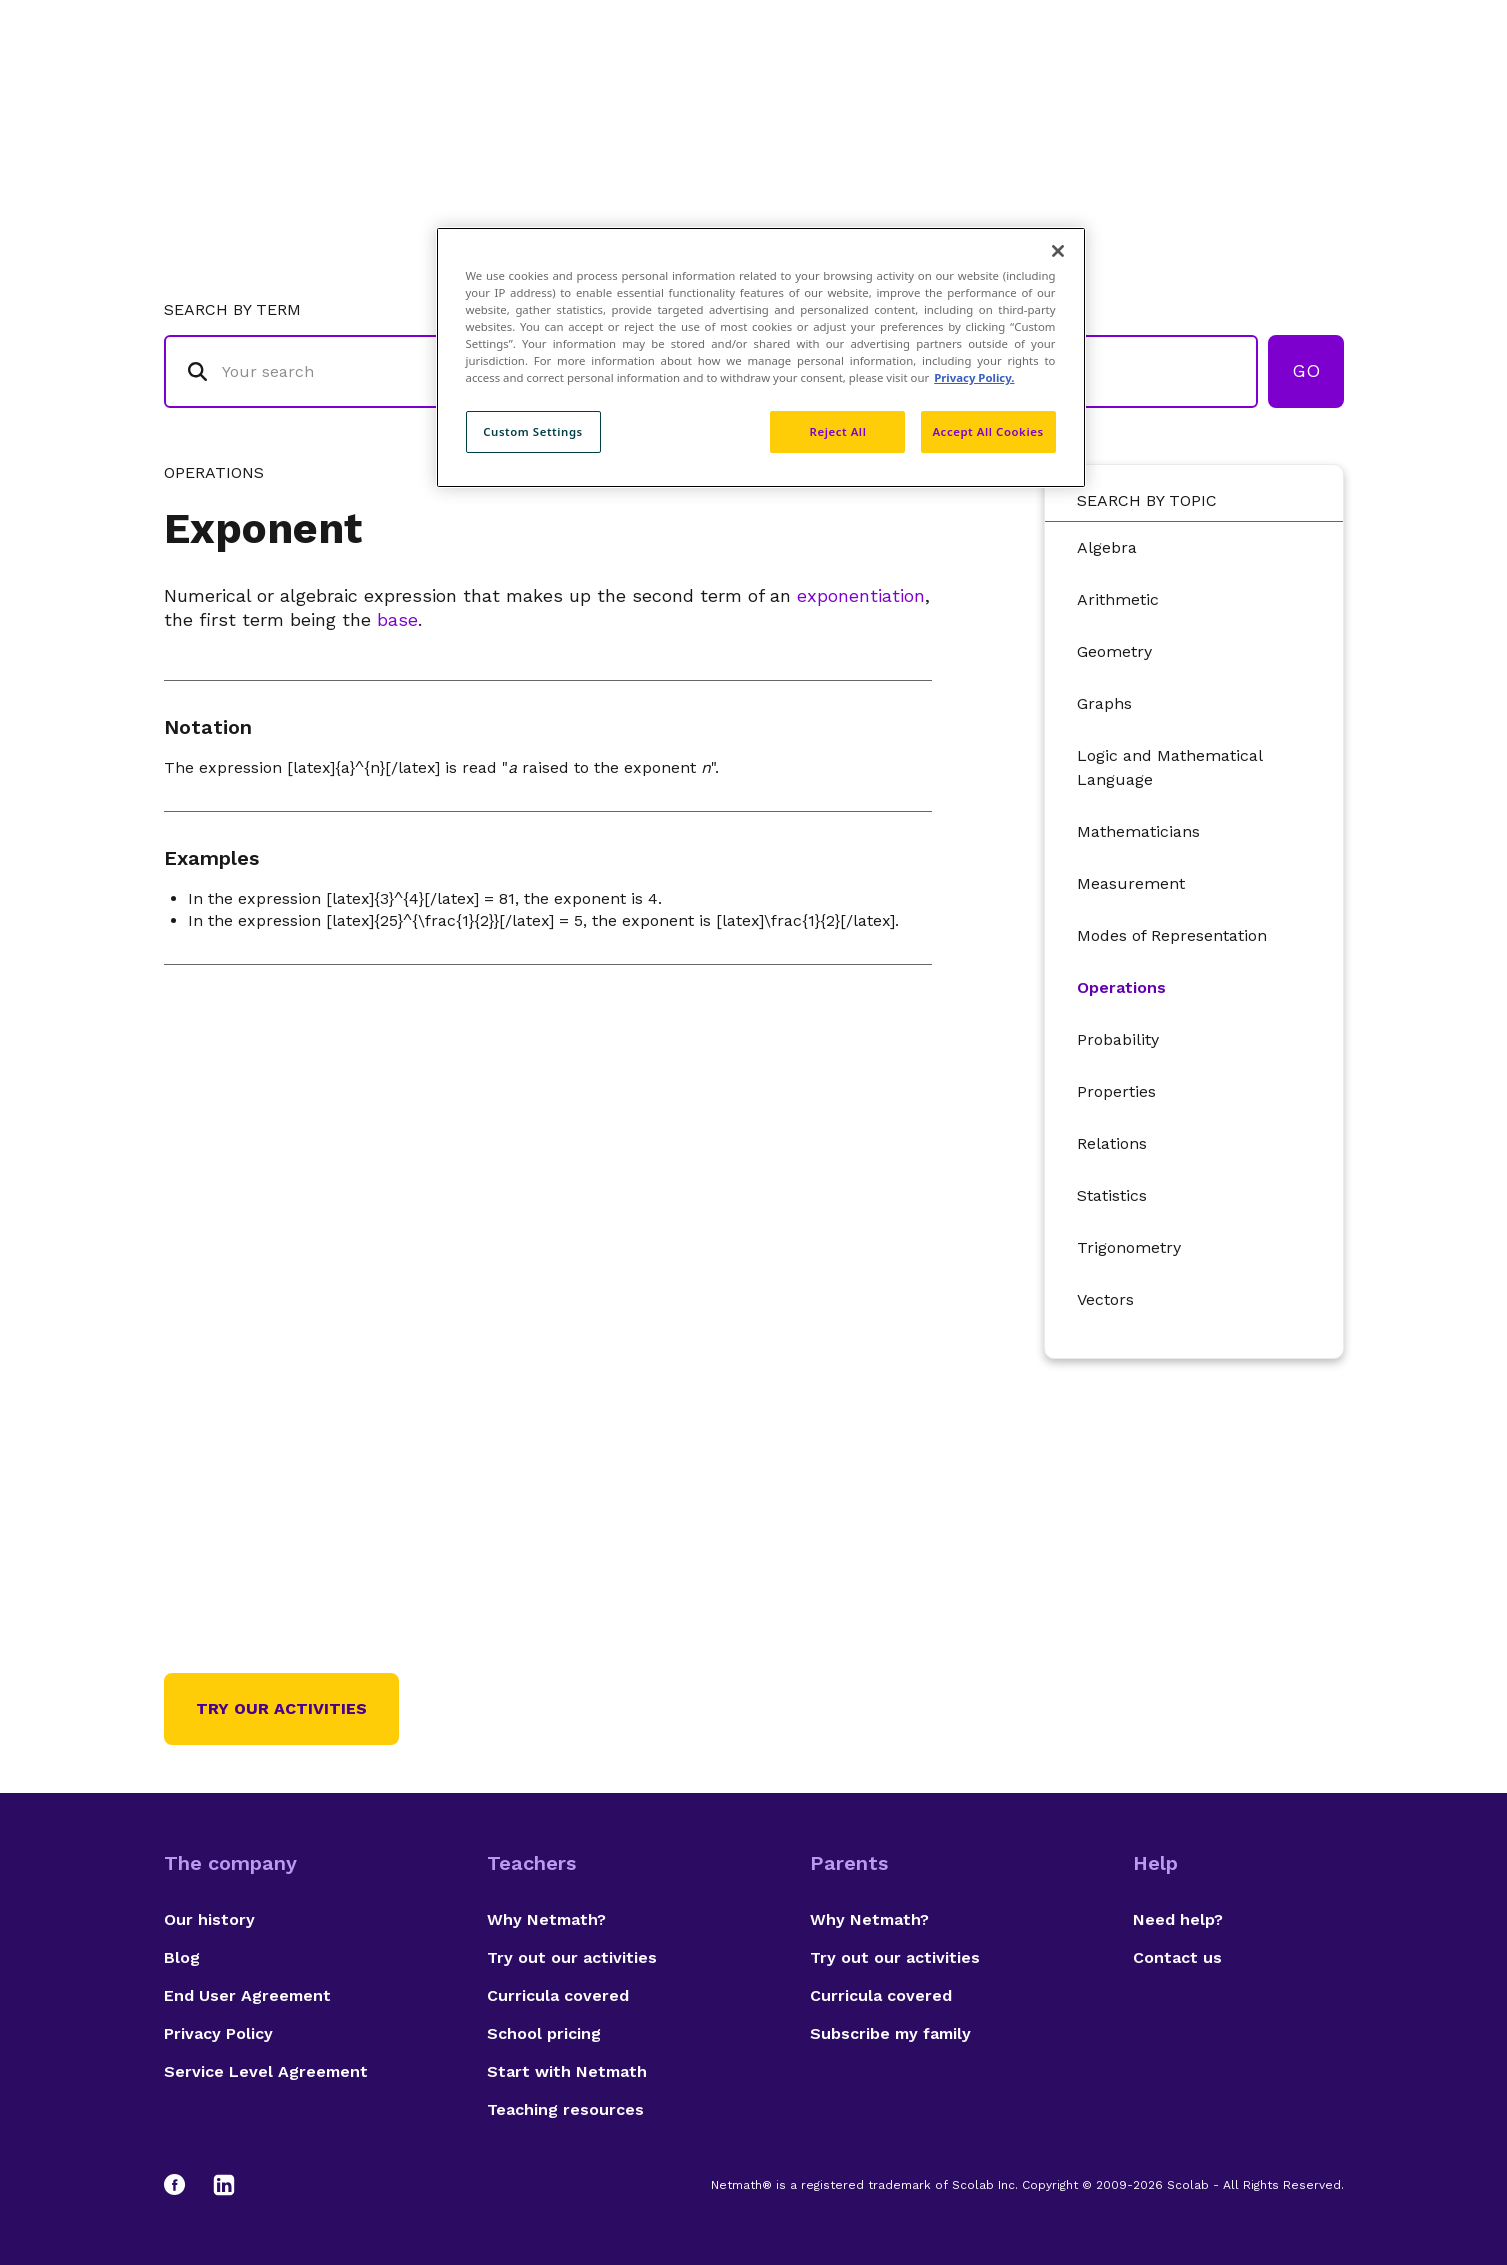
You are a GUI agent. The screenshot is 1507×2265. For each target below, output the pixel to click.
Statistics (1112, 1195)
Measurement (1131, 883)
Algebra (1107, 547)
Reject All (838, 431)
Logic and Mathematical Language (1169, 767)
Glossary (937, 95)
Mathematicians (1138, 831)
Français (1304, 95)
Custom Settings (533, 431)
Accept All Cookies (987, 431)
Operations (1121, 987)
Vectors (1105, 1299)
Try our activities (281, 1708)
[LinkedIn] (224, 2185)
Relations (1112, 1143)
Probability (1118, 1039)
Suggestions (1175, 95)
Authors (1048, 95)
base (397, 619)
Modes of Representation (1172, 935)
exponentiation (861, 595)
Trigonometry (1129, 1247)
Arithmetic (1118, 599)
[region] (761, 357)
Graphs (1104, 703)
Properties (1116, 1091)
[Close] (1058, 251)
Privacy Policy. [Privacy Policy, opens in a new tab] (974, 377)
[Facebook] (184, 2185)
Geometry (1114, 651)
